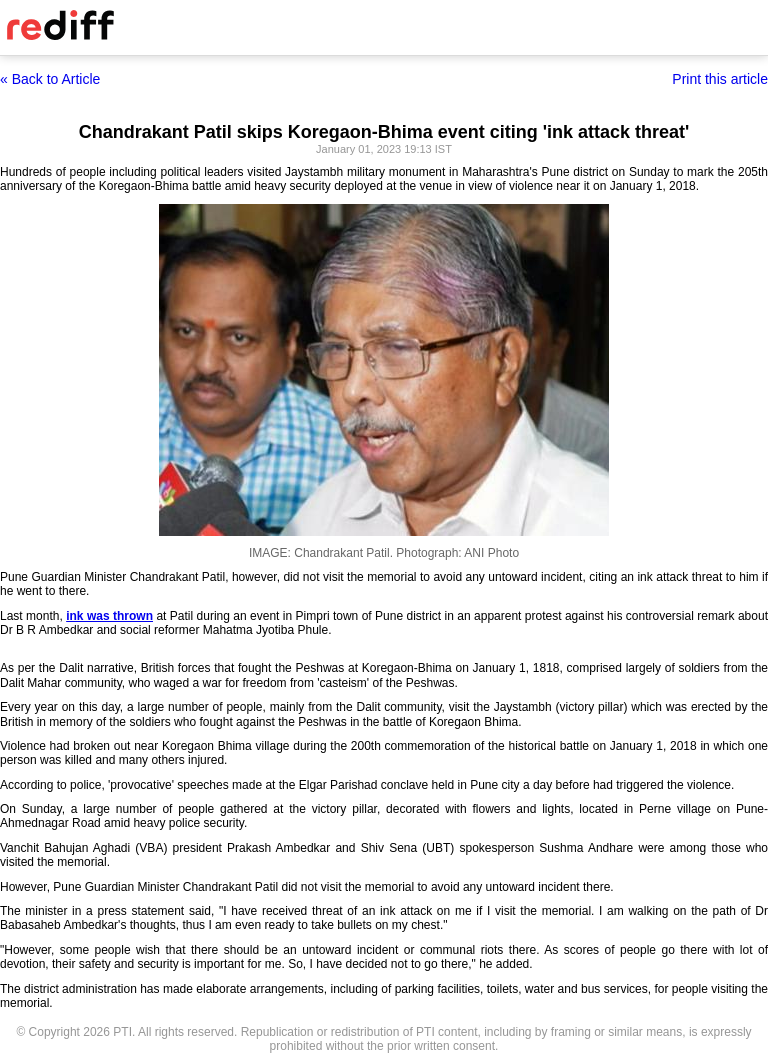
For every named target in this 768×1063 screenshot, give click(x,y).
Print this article (720, 79)
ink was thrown (109, 616)
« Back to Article (50, 79)
